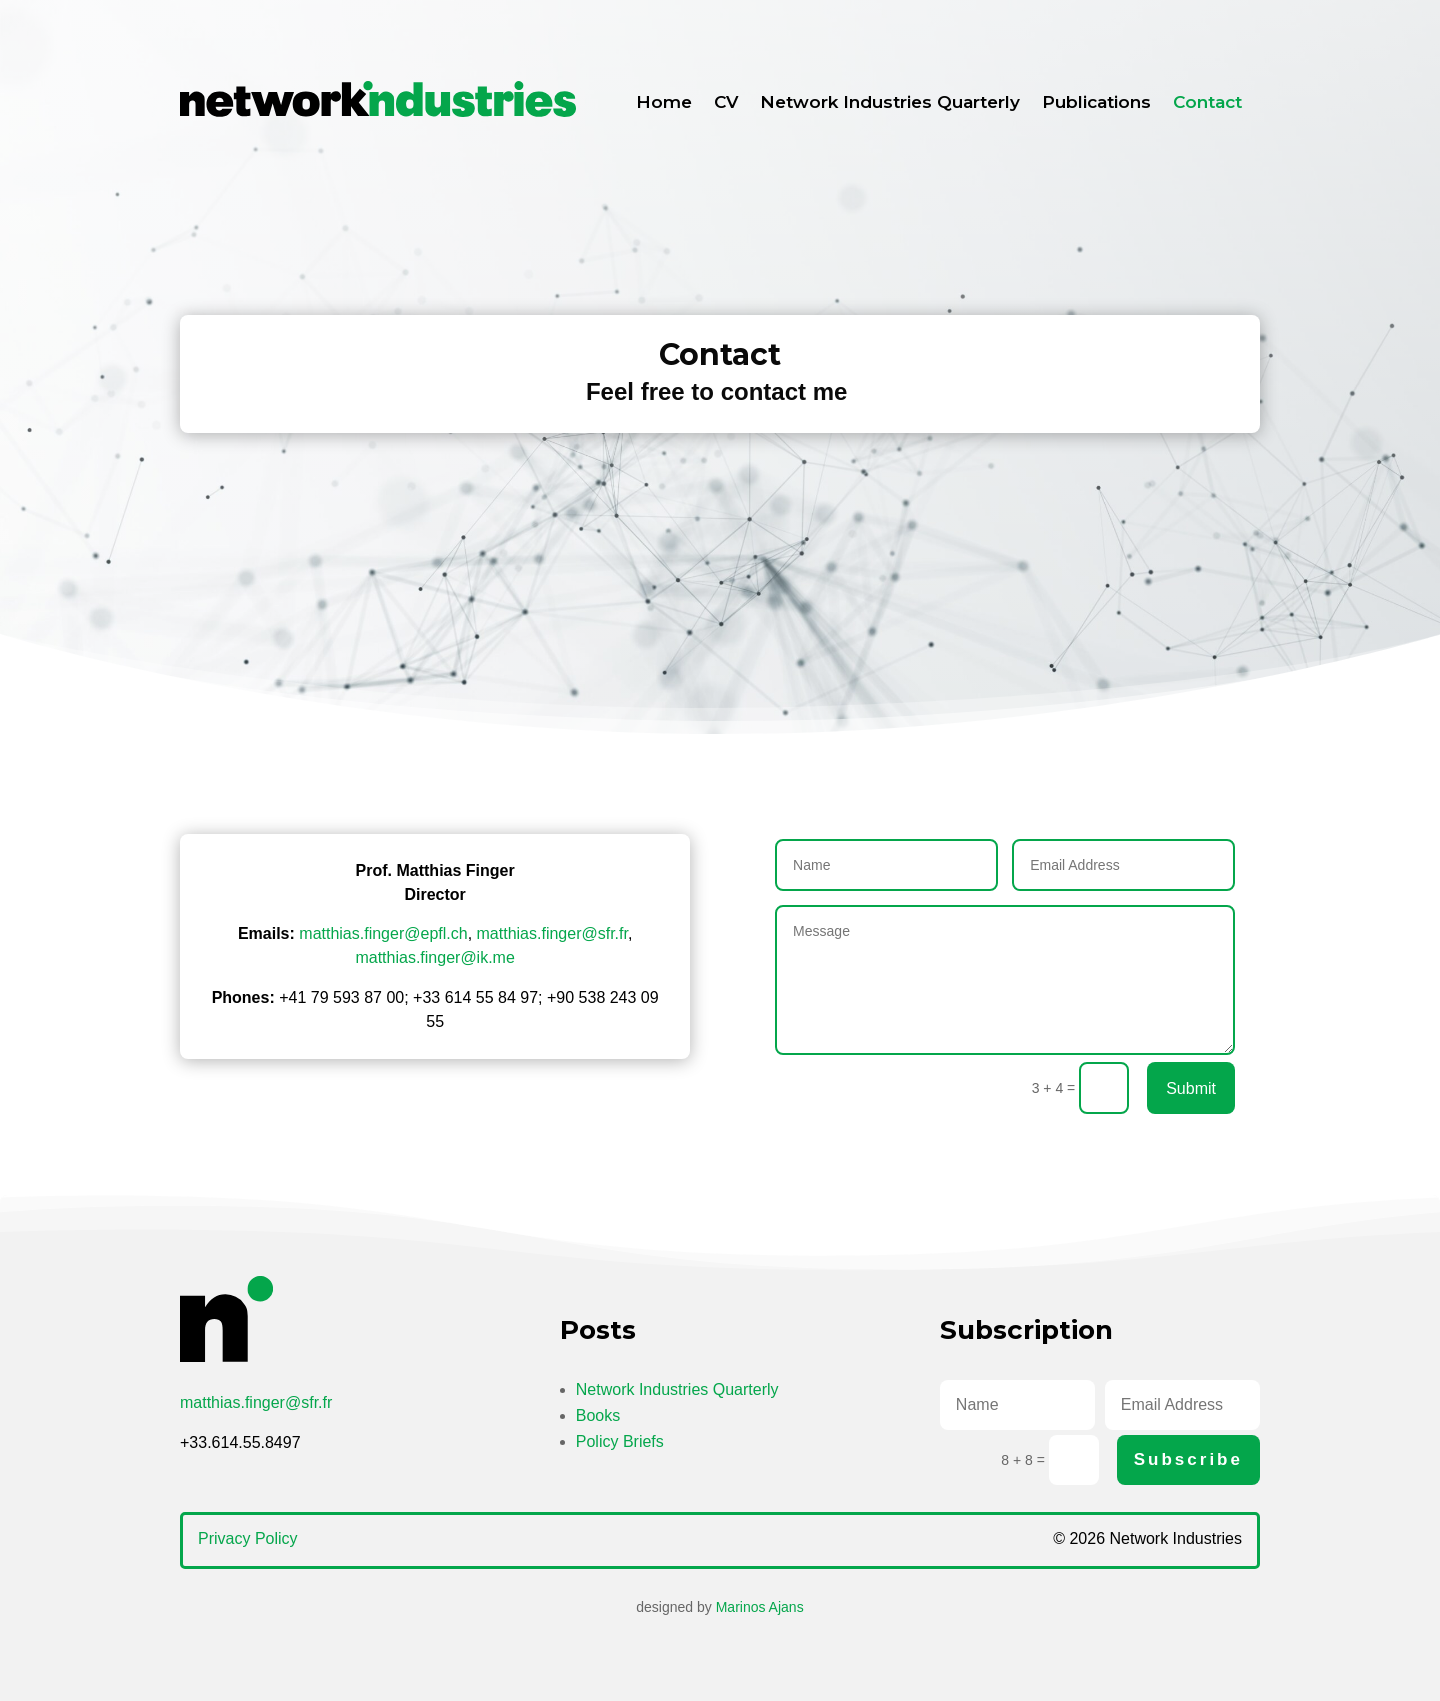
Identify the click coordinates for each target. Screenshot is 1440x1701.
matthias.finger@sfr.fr (552, 933)
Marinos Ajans (760, 1607)
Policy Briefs (620, 1441)
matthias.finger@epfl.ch (383, 933)
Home (664, 101)
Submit (1191, 1088)
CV (726, 101)
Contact (1207, 101)
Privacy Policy (248, 1538)
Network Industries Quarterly (890, 101)
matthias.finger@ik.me (434, 957)
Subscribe (1188, 1459)
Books (598, 1415)
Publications (1096, 101)
